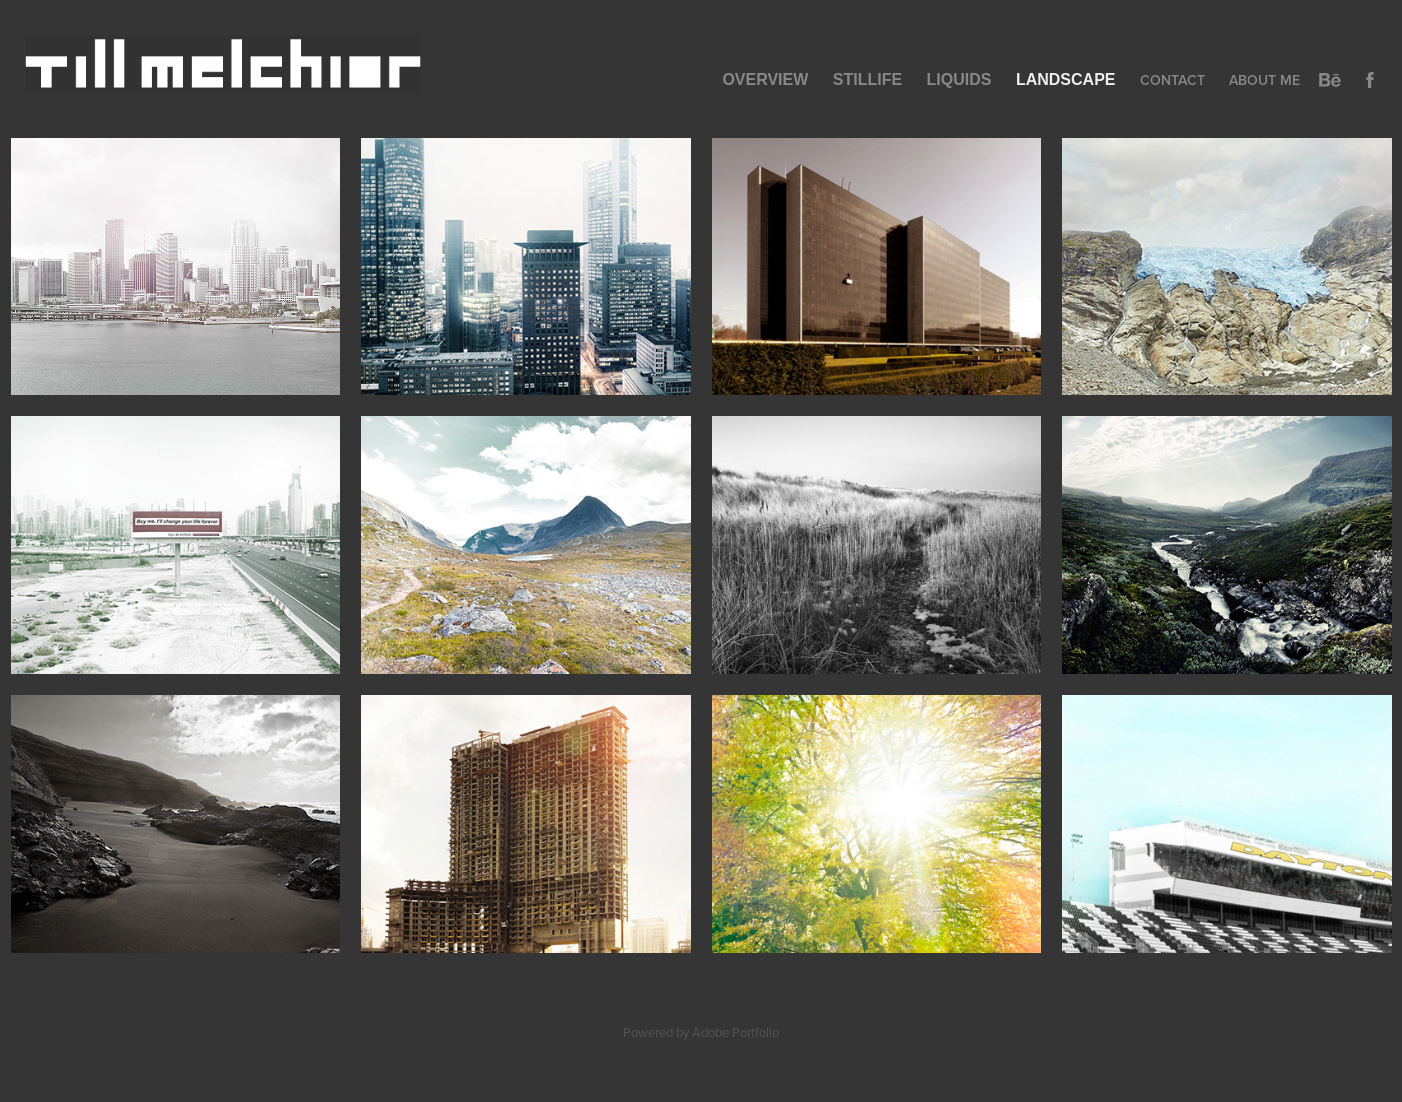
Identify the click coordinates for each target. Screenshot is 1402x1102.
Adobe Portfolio (735, 1032)
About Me (1264, 80)
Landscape (1066, 79)
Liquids (959, 79)
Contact (1172, 80)
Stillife (867, 79)
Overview (765, 79)
